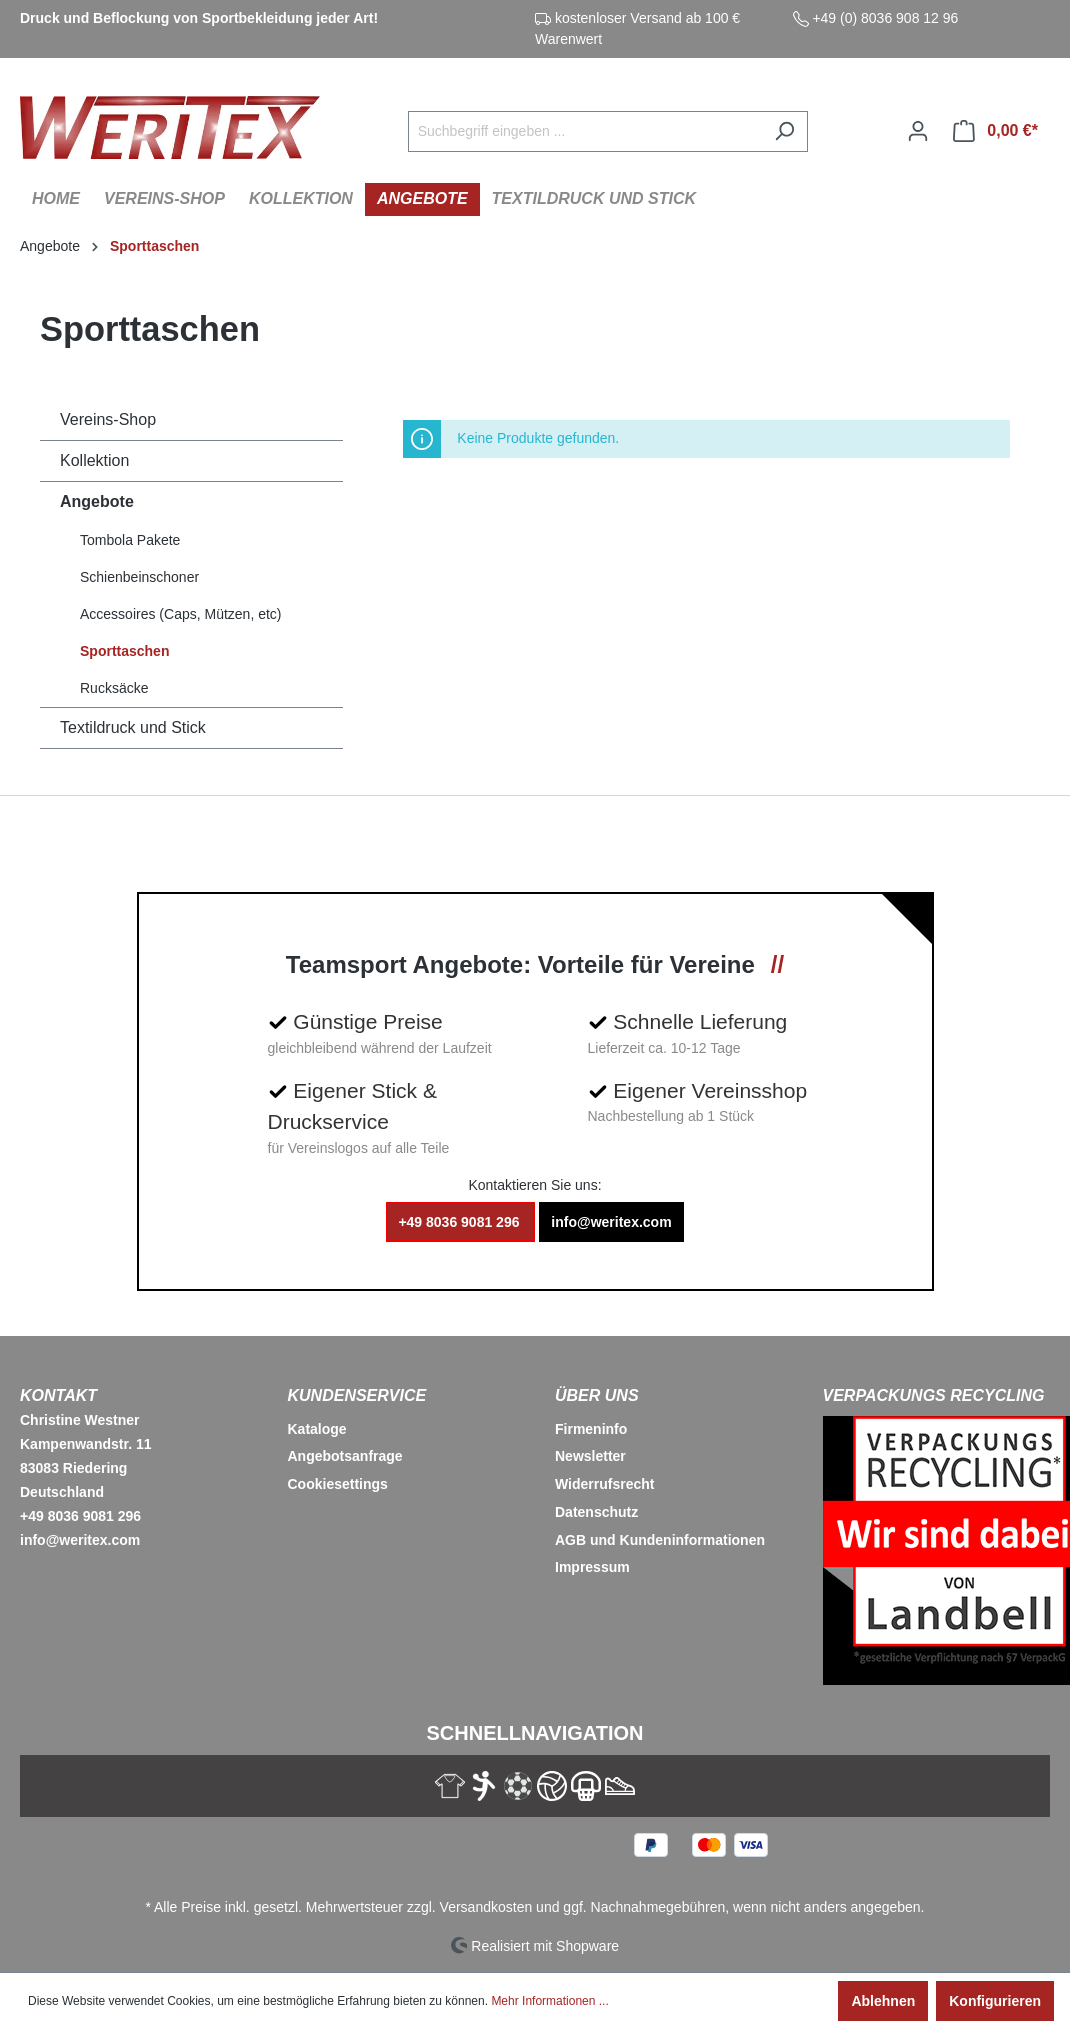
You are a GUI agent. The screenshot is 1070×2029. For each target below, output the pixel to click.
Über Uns (597, 1395)
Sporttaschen (124, 651)
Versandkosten (486, 1907)
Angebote (97, 501)
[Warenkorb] (995, 131)
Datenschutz (596, 1512)
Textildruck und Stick (133, 727)
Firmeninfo (591, 1429)
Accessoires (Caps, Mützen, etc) (181, 614)
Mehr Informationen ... (549, 2001)
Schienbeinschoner (139, 577)
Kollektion (94, 460)
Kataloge (317, 1429)
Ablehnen (883, 2001)
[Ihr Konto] (918, 131)
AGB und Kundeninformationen (660, 1540)
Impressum (592, 1567)
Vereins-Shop (108, 419)
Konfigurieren (995, 2001)
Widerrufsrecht (604, 1484)
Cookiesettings (338, 1484)
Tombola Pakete (130, 540)
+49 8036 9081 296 (460, 1222)
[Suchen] (784, 131)
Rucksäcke (114, 688)
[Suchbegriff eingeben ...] (585, 131)
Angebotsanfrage (345, 1456)
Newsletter (590, 1456)
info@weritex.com (611, 1222)
